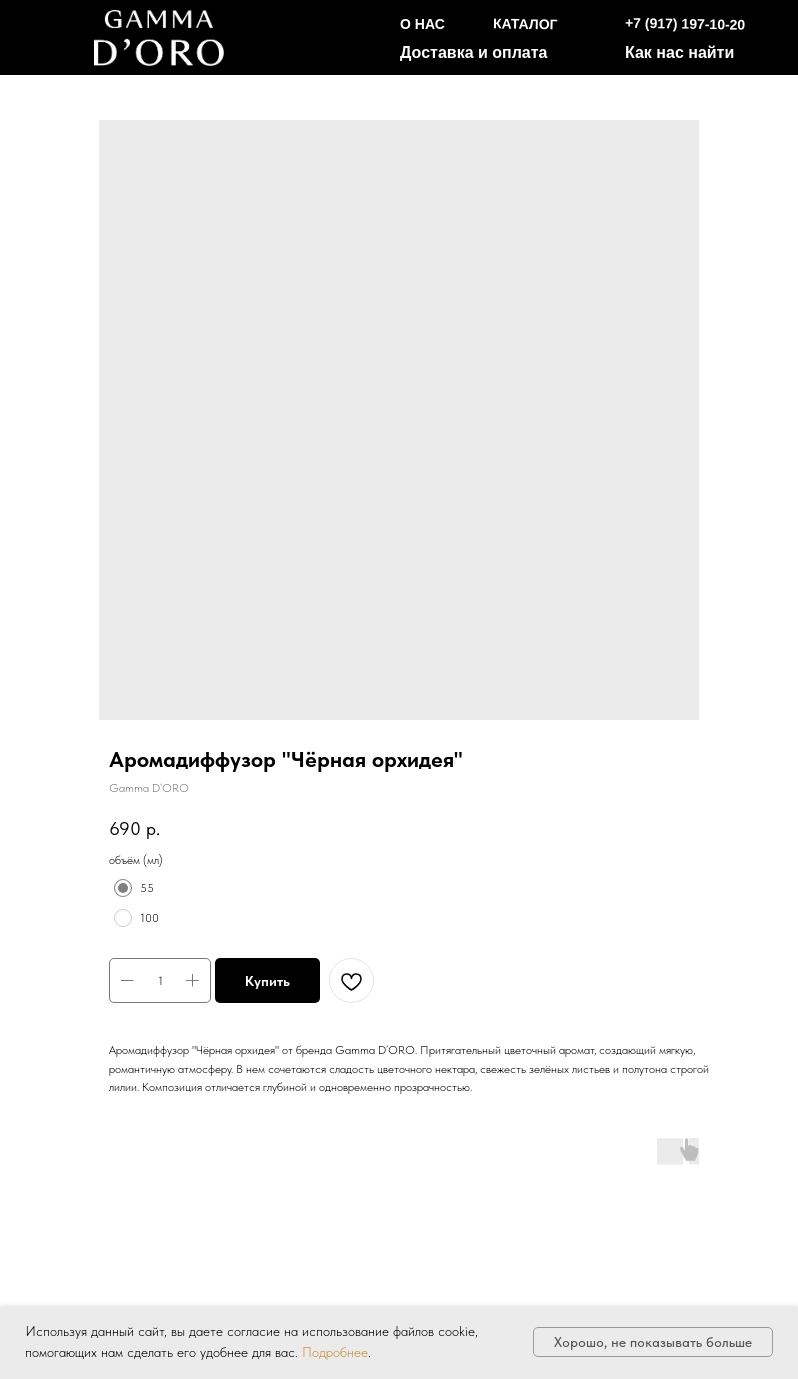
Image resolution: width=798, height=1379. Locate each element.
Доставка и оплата (474, 52)
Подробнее (335, 1352)
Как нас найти (679, 52)
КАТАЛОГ (525, 23)
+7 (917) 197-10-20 (685, 24)
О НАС (422, 24)
